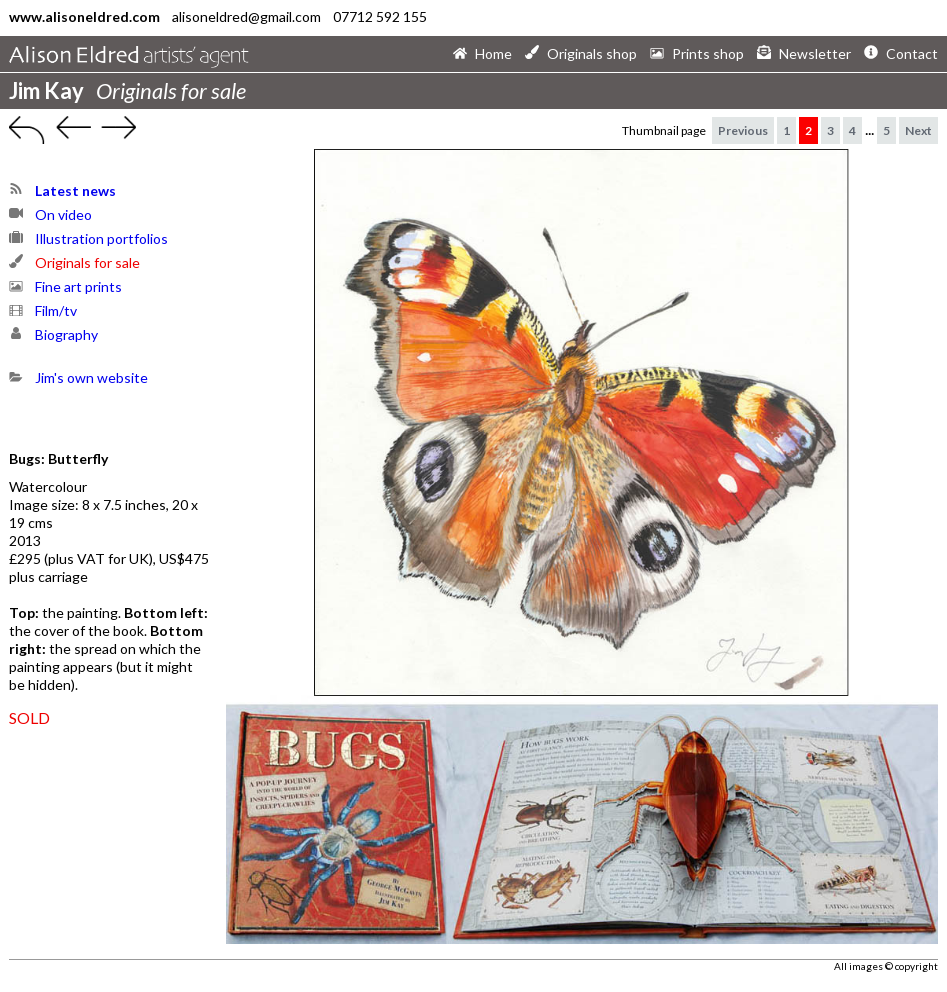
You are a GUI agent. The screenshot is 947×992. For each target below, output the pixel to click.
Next (918, 130)
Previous (743, 130)
